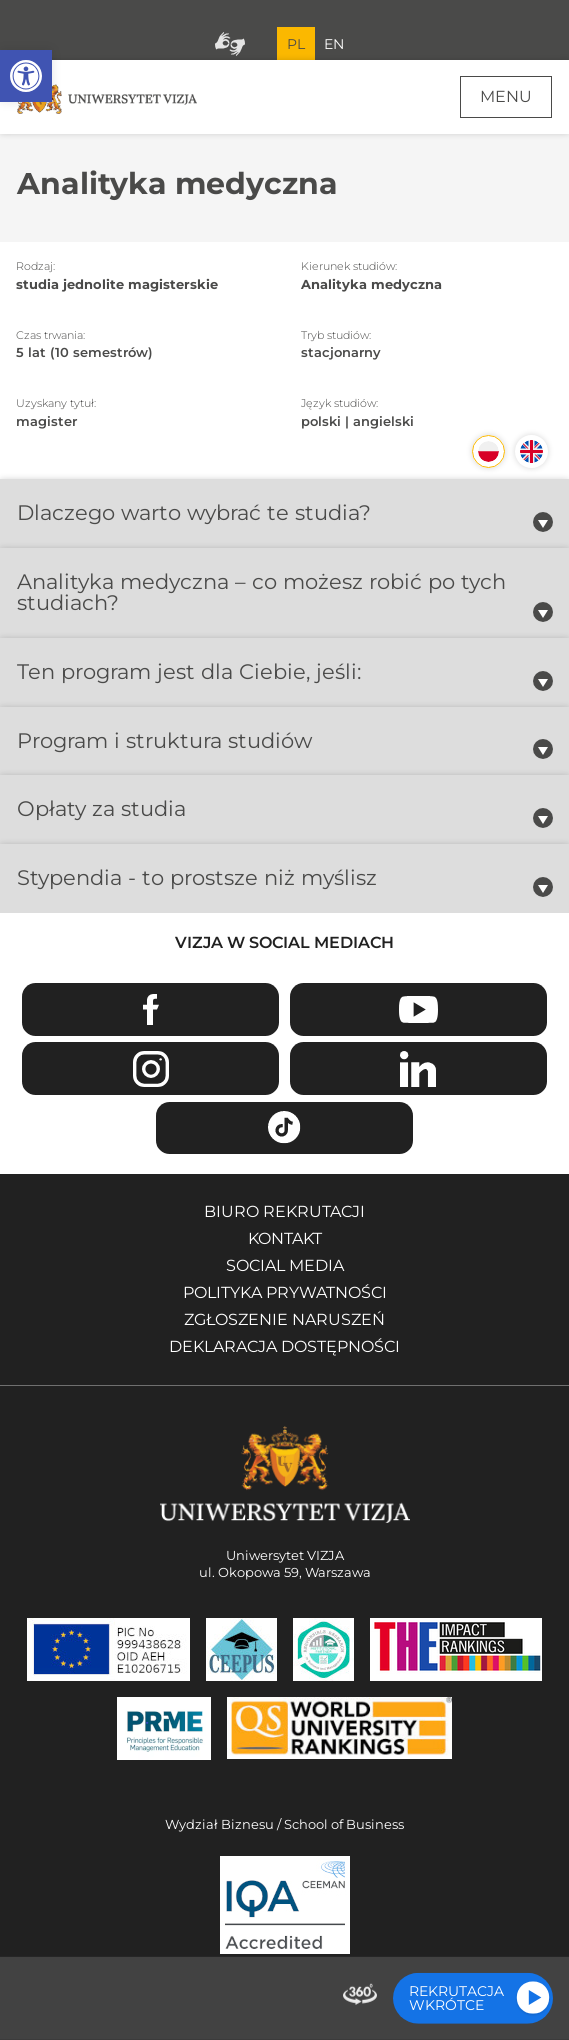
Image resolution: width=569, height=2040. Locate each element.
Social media (285, 1265)
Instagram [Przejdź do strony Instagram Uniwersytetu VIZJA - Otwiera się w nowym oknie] (150, 1068)
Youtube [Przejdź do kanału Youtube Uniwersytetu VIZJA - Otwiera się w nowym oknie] (418, 1009)
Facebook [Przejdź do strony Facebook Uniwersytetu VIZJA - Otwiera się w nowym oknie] (150, 1009)
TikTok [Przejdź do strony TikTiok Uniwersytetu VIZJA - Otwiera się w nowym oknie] (284, 1128)
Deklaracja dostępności (284, 1346)
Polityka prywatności (285, 1292)
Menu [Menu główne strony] (506, 96)
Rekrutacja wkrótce (456, 1998)
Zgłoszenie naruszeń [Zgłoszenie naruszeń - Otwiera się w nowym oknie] (284, 1319)
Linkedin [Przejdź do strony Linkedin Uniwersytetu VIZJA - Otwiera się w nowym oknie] (418, 1068)
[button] (26, 76)
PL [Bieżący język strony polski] (296, 44)
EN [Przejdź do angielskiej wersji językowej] (334, 44)
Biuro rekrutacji (284, 1211)
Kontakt (285, 1238)
